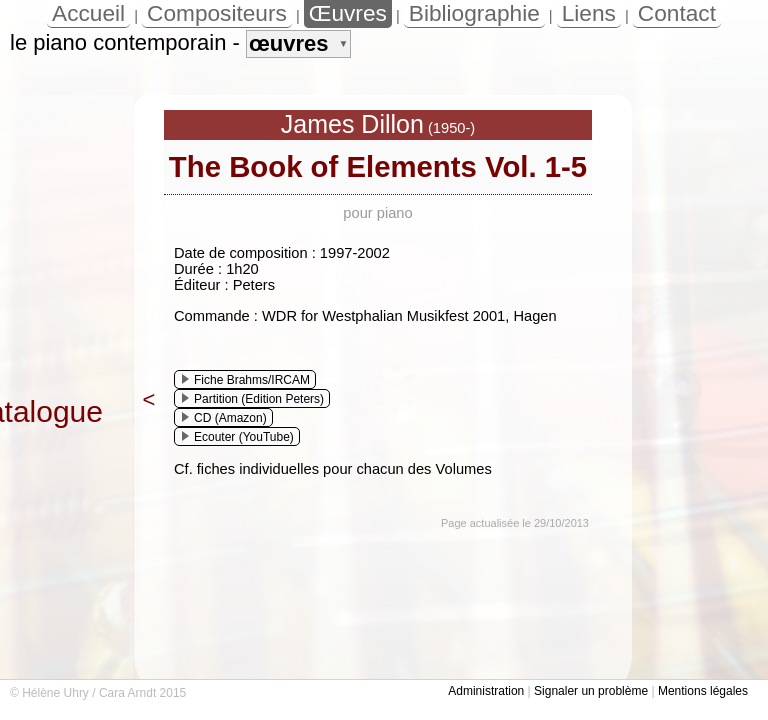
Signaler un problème (591, 691)
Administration (486, 691)
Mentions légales (703, 691)
